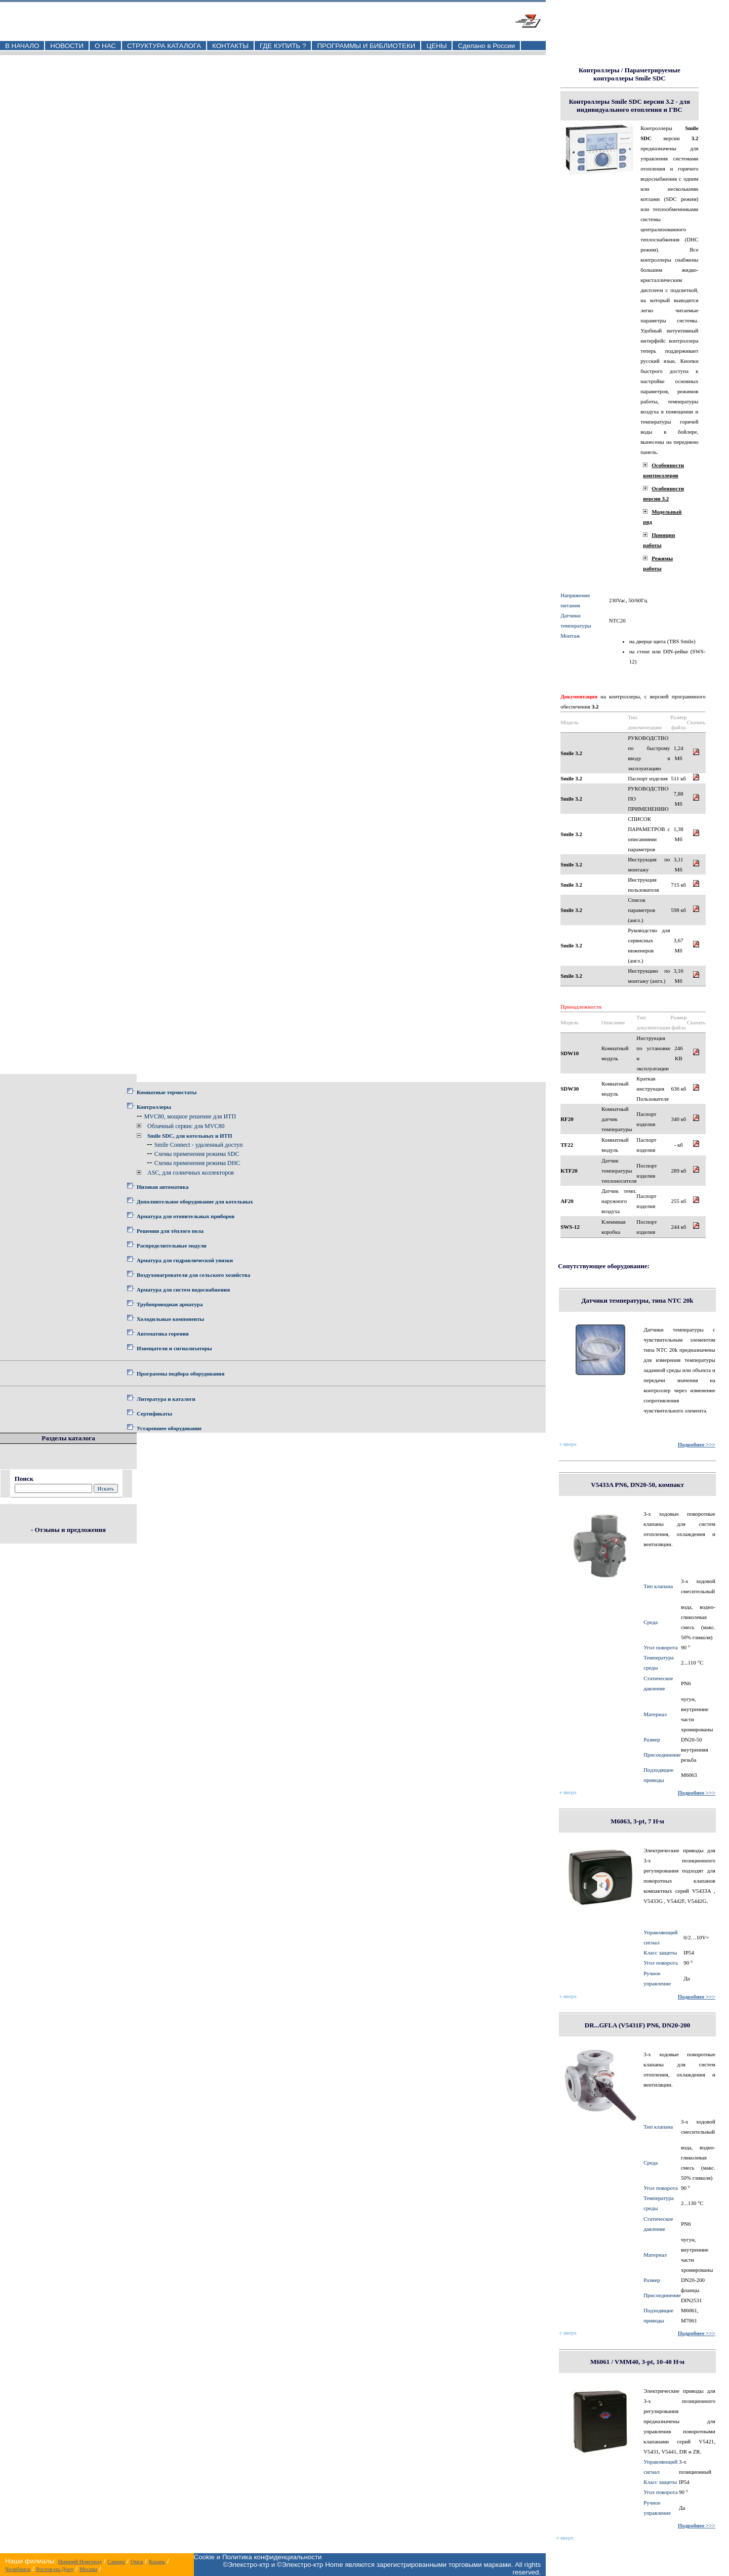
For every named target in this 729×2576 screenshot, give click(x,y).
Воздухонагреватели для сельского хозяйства (193, 1275)
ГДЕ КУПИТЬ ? (283, 46)
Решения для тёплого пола (170, 1231)
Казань (157, 2561)
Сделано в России (486, 46)
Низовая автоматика (162, 1187)
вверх (568, 1444)
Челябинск (17, 2569)
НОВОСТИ (67, 46)
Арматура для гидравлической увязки (185, 1260)
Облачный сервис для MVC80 (185, 1126)
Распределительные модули (172, 1245)
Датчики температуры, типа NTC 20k (638, 1300)
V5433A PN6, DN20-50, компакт (637, 1484)
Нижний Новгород (80, 2561)
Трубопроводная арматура (169, 1304)
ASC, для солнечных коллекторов (190, 1172)
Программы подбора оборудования (180, 1373)
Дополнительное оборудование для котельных (195, 1201)
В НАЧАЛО (22, 46)
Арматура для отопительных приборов (185, 1216)
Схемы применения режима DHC (197, 1163)
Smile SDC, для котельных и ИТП (189, 1136)
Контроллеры (154, 1107)
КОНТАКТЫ (230, 46)
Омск (137, 2561)
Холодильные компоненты (170, 1319)
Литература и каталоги (166, 1399)
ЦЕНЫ (436, 46)
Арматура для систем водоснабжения (183, 1289)
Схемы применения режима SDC (196, 1153)
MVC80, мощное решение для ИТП (190, 1116)
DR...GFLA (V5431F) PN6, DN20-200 (637, 2025)
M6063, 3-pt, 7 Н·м (637, 1821)
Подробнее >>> (696, 1444)
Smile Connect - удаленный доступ (198, 1144)
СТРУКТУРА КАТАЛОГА (164, 46)
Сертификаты (154, 1413)
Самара (116, 2561)
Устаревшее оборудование (169, 1428)
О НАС (105, 46)
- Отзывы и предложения (68, 1529)
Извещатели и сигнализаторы (174, 1348)
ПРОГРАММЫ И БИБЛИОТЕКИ (366, 46)
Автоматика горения (163, 1334)
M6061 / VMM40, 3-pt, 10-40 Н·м (637, 2361)
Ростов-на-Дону (54, 2569)
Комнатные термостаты (166, 1092)
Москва (88, 2569)
